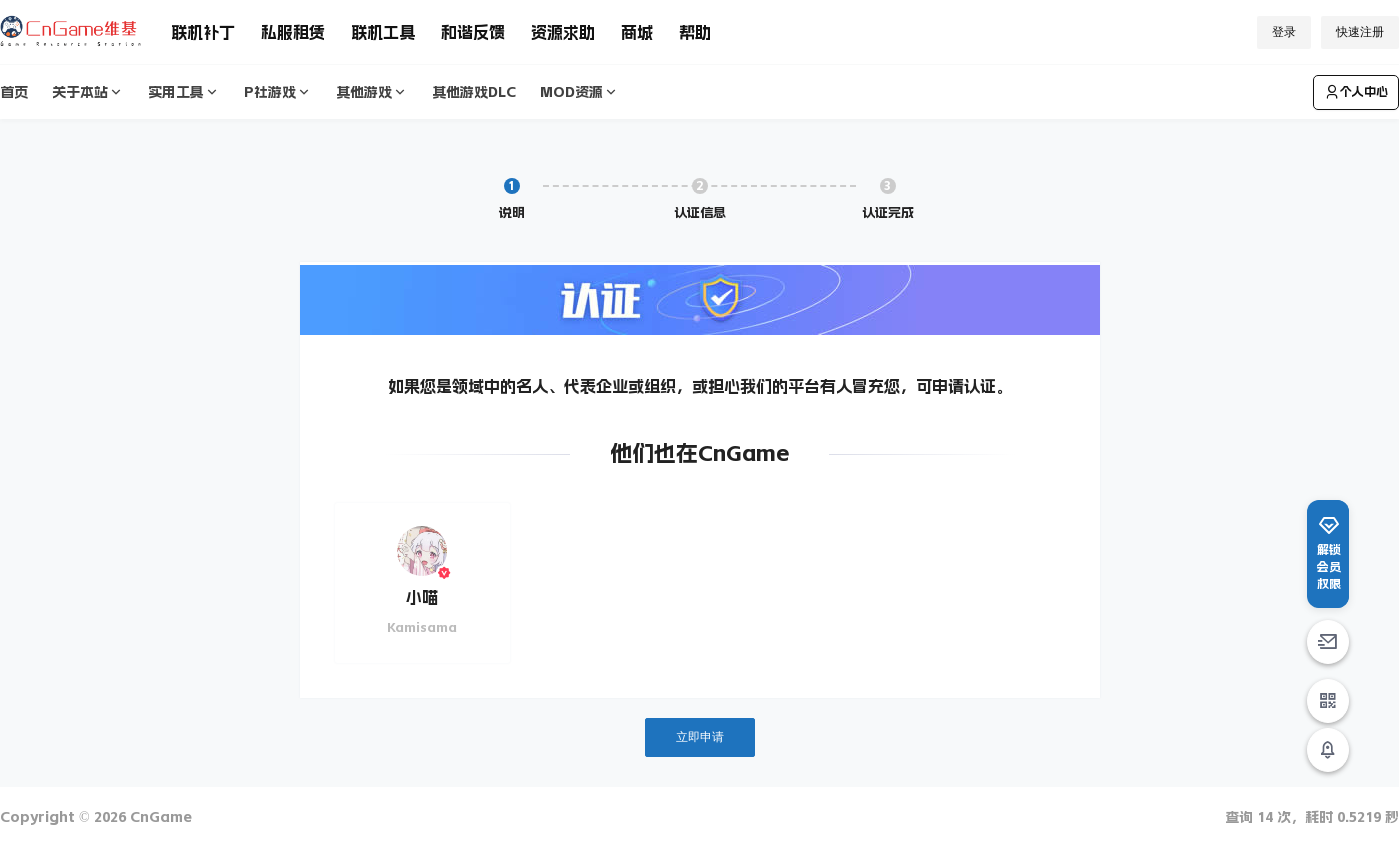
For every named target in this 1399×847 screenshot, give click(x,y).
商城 (637, 32)
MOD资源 (579, 92)
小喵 (422, 597)
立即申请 (700, 737)
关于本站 (88, 92)
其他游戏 (372, 92)
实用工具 (184, 92)
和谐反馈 (473, 32)
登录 (1284, 32)
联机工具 (383, 32)
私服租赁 (293, 32)
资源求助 (563, 32)
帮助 (695, 32)
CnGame (159, 817)
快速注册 (1360, 32)
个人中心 (1356, 92)
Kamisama (422, 627)
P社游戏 (278, 92)
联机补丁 (203, 32)
